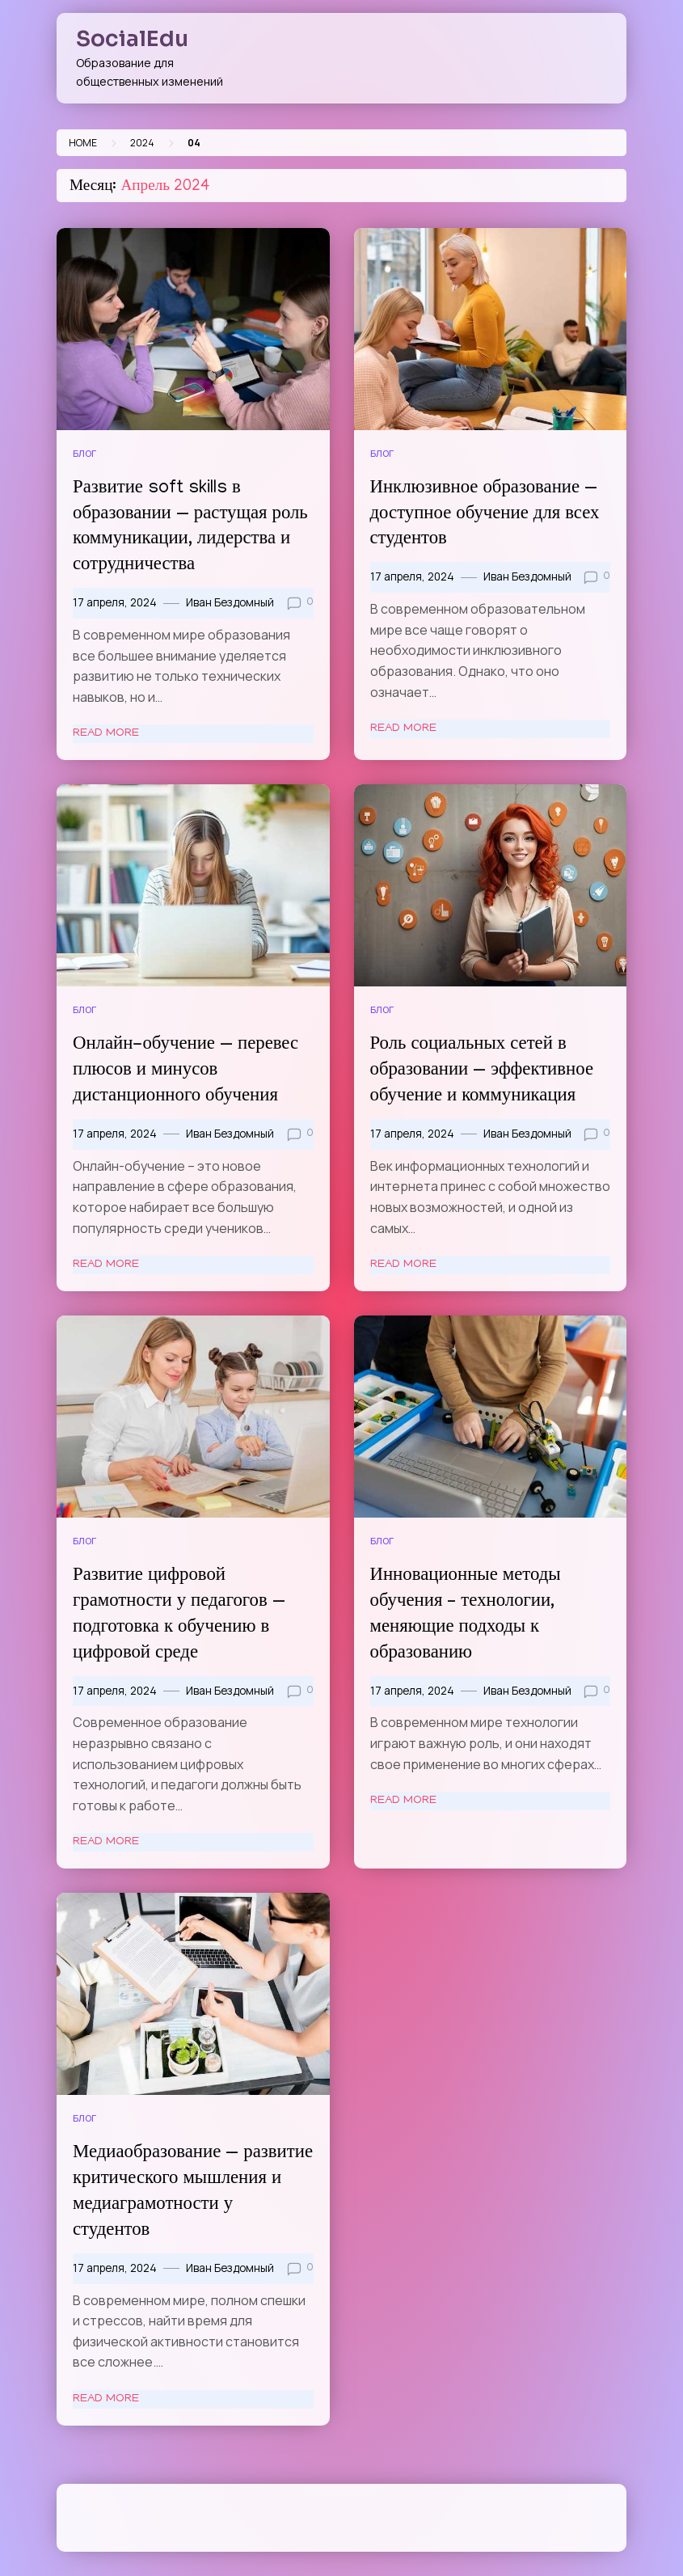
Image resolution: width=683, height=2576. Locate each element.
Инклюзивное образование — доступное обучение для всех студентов (485, 515)
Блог (84, 453)
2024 (142, 143)
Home (83, 143)
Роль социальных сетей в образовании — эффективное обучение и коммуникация (482, 1071)
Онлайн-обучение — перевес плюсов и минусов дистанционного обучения (185, 1071)
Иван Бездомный (230, 602)
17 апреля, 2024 (115, 602)
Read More (106, 733)
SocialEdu (132, 39)
